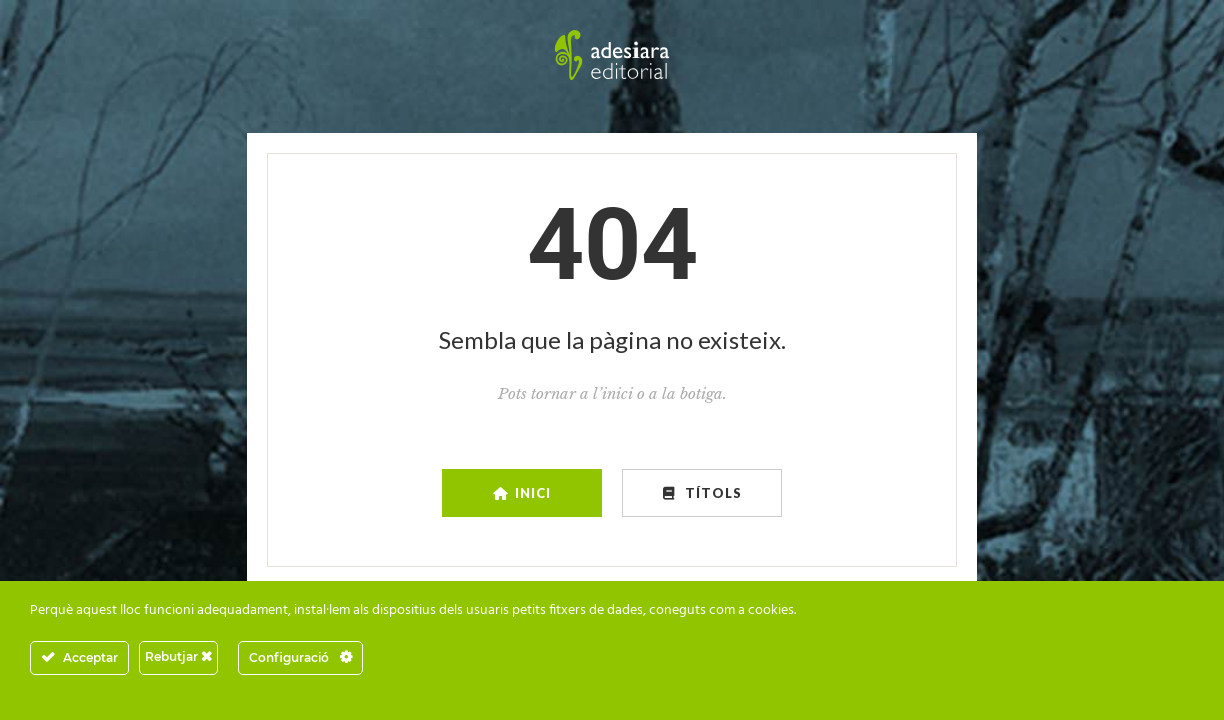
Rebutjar (178, 656)
